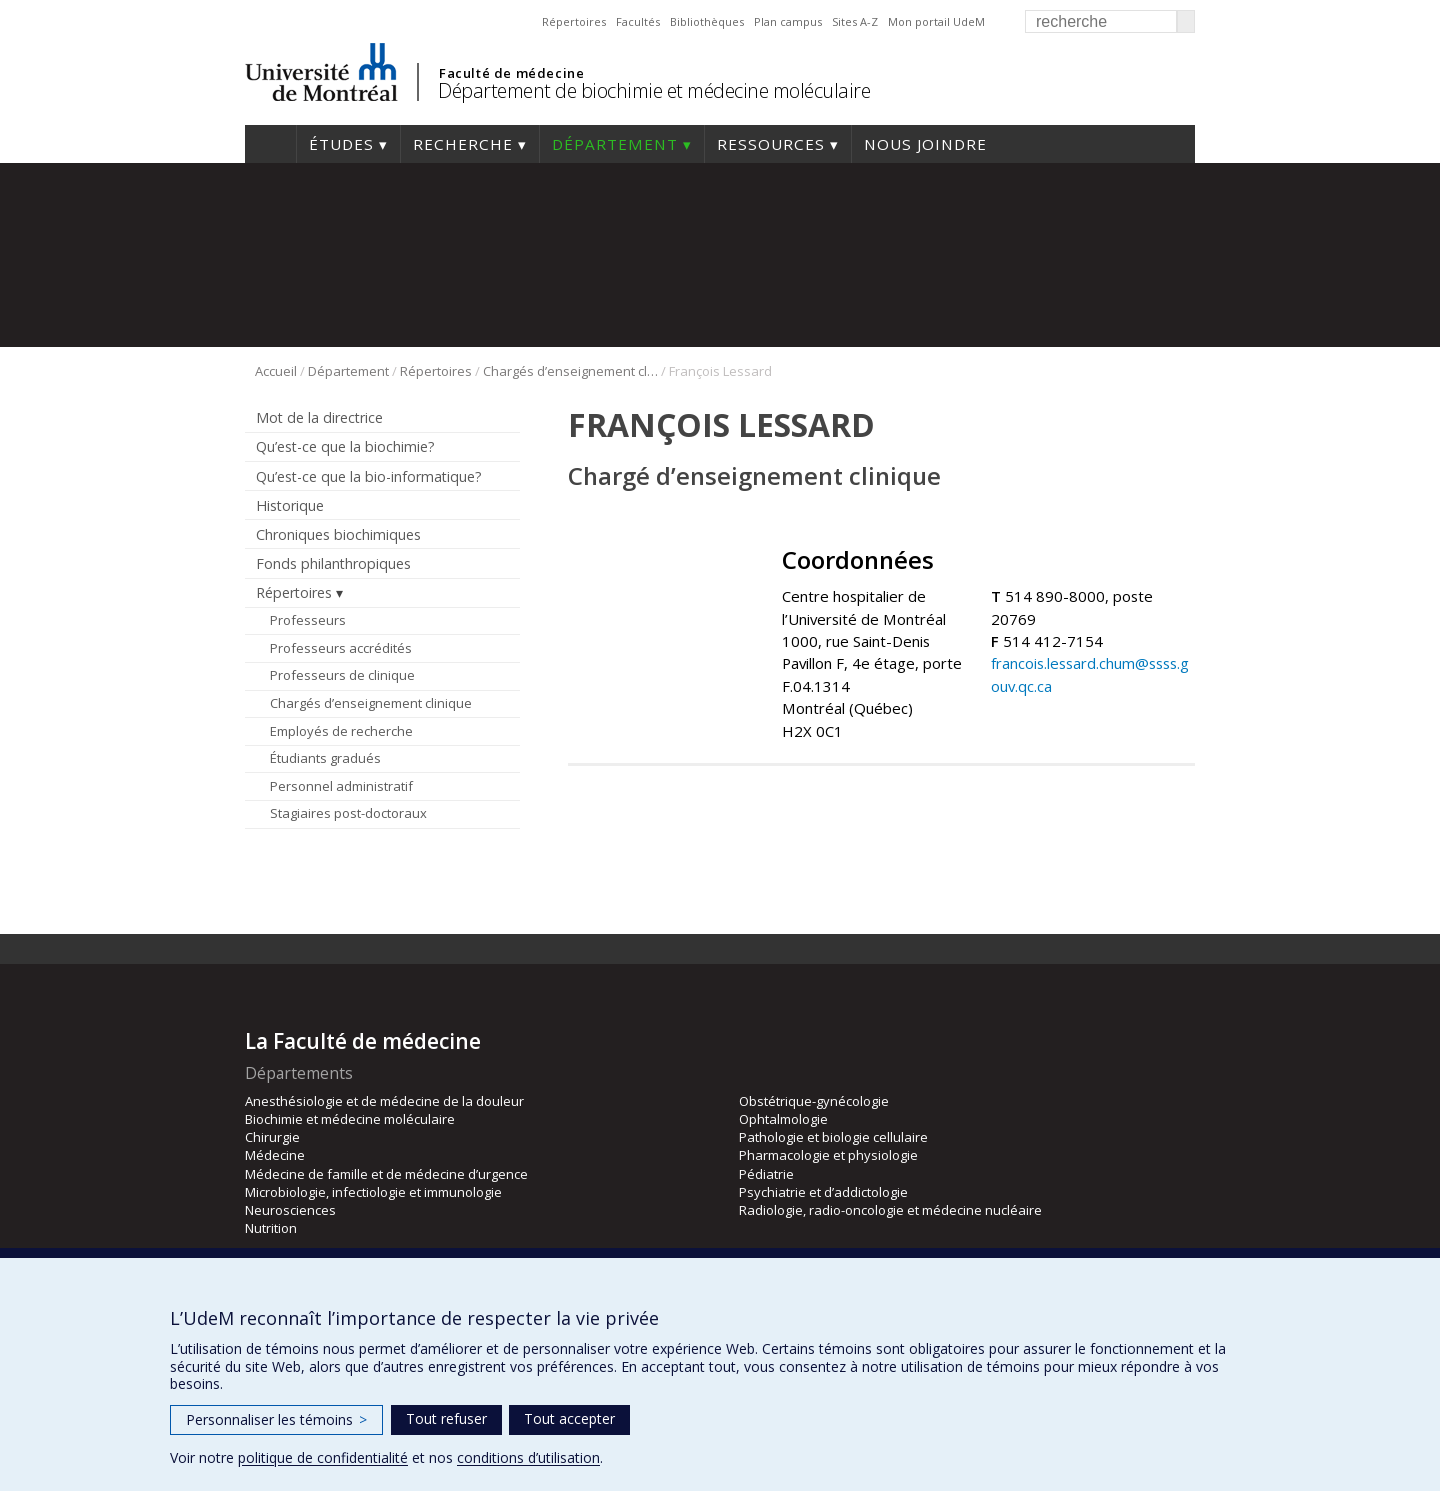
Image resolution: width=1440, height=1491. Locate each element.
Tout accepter (569, 1418)
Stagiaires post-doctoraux (348, 813)
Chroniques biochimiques (338, 534)
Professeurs (308, 620)
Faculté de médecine (511, 73)
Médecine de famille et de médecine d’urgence (386, 1174)
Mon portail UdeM (936, 21)
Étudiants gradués (325, 758)
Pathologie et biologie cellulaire (833, 1137)
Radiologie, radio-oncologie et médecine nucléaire (890, 1210)
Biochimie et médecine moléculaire (350, 1119)
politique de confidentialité (323, 1457)
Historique (290, 505)
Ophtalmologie (783, 1119)
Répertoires (574, 21)
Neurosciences (290, 1210)
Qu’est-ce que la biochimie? (345, 446)
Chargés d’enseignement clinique (570, 371)
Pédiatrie (766, 1174)
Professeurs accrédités (341, 648)
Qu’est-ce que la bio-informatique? (369, 476)
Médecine (275, 1155)
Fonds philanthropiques (333, 563)
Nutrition (271, 1228)
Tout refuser (446, 1418)
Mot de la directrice (319, 417)
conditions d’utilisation (528, 1457)
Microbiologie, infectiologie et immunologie (373, 1192)
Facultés (638, 21)
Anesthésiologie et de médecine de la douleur (384, 1101)
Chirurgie (272, 1137)
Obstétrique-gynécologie (814, 1101)
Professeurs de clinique (342, 675)
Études (341, 144)
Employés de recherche (341, 731)
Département (615, 144)
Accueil (270, 144)
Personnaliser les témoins (276, 1419)
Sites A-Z (855, 21)
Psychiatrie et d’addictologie (823, 1192)
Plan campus (788, 21)
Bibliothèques (707, 21)
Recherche (463, 144)
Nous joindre (925, 144)
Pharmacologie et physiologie (828, 1155)
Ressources (771, 144)
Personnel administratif (341, 786)
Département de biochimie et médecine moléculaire (654, 90)
